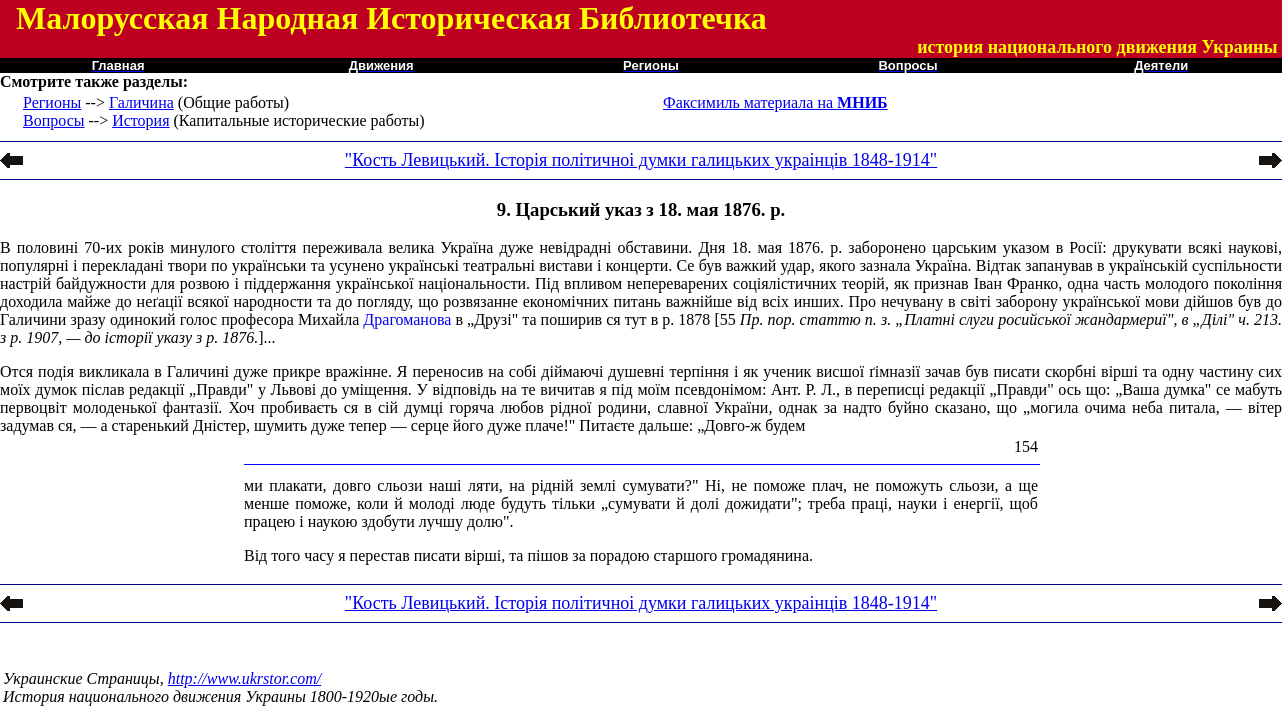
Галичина (141, 102)
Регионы (52, 102)
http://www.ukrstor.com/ (245, 678)
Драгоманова (407, 319)
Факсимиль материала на (775, 102)
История (140, 120)
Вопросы (53, 120)
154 (1026, 446)
